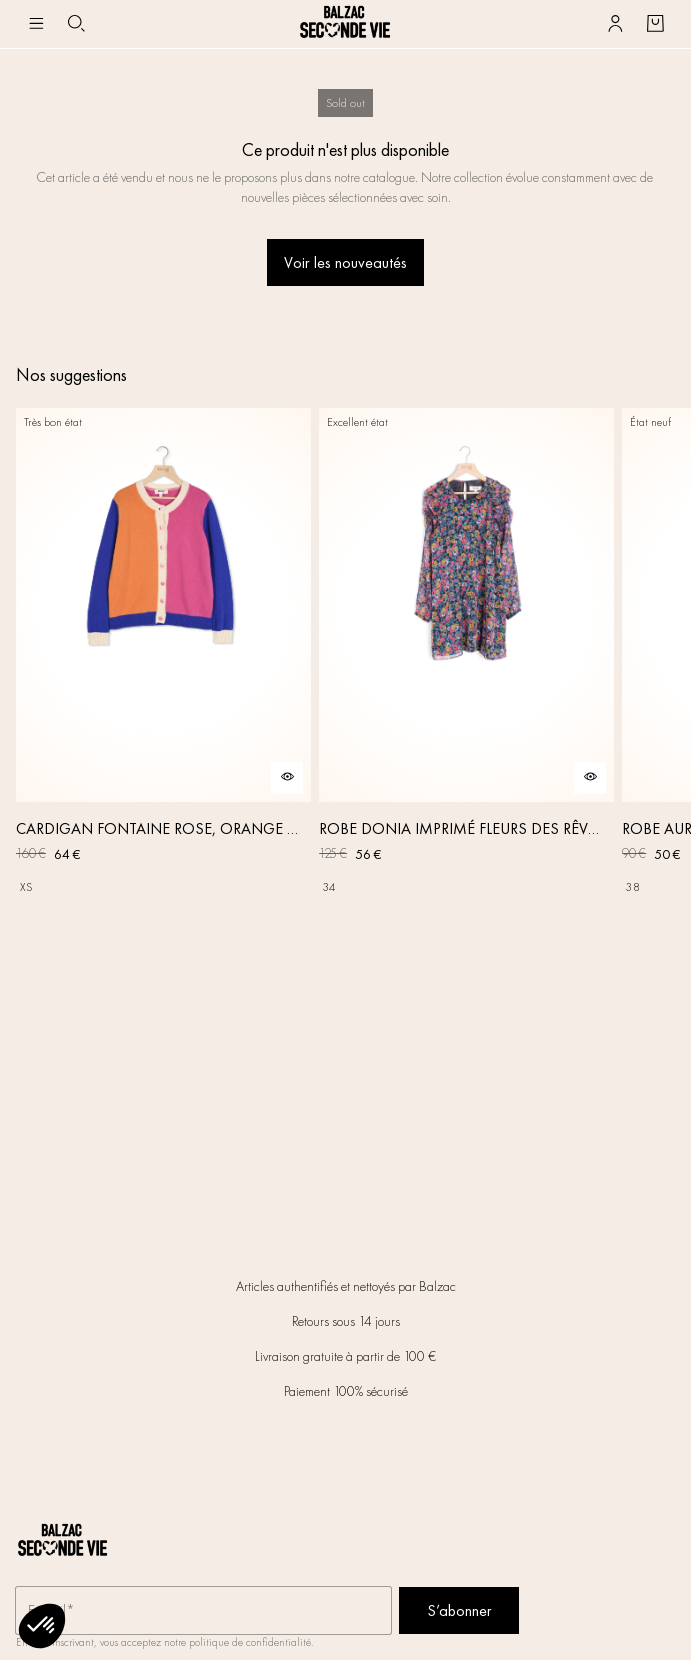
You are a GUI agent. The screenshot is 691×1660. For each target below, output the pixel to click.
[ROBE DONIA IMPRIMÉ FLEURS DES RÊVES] (466, 656)
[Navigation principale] (36, 24)
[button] (42, 1626)
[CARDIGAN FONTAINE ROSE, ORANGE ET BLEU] (163, 656)
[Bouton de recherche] (76, 24)
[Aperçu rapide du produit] (287, 778)
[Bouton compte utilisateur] (615, 24)
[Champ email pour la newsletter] (203, 1611)
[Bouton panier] (655, 24)
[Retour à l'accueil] (345, 24)
